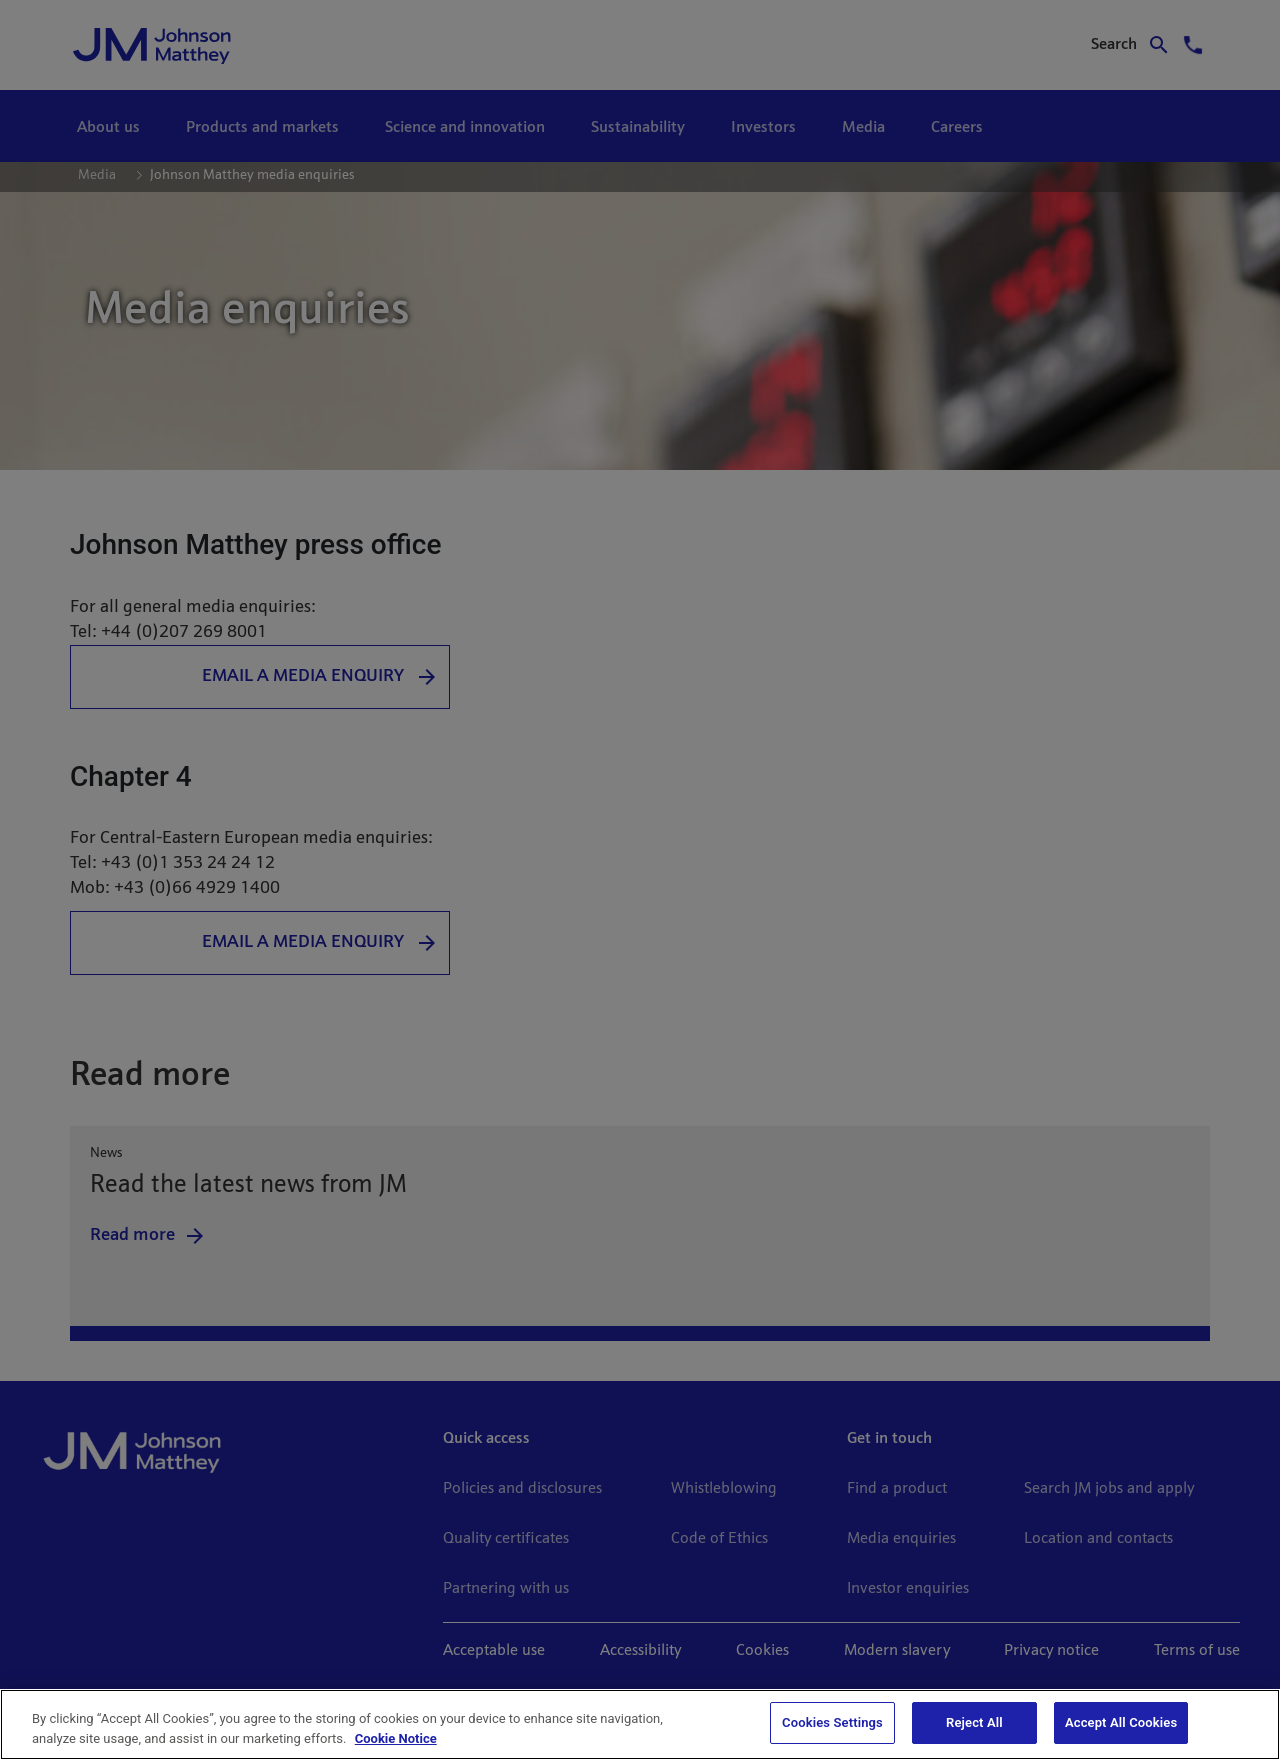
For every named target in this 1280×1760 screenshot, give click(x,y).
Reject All (974, 1722)
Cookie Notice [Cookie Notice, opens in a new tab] (396, 1738)
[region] (640, 1724)
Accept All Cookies (1121, 1722)
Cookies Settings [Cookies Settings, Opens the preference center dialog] (832, 1722)
